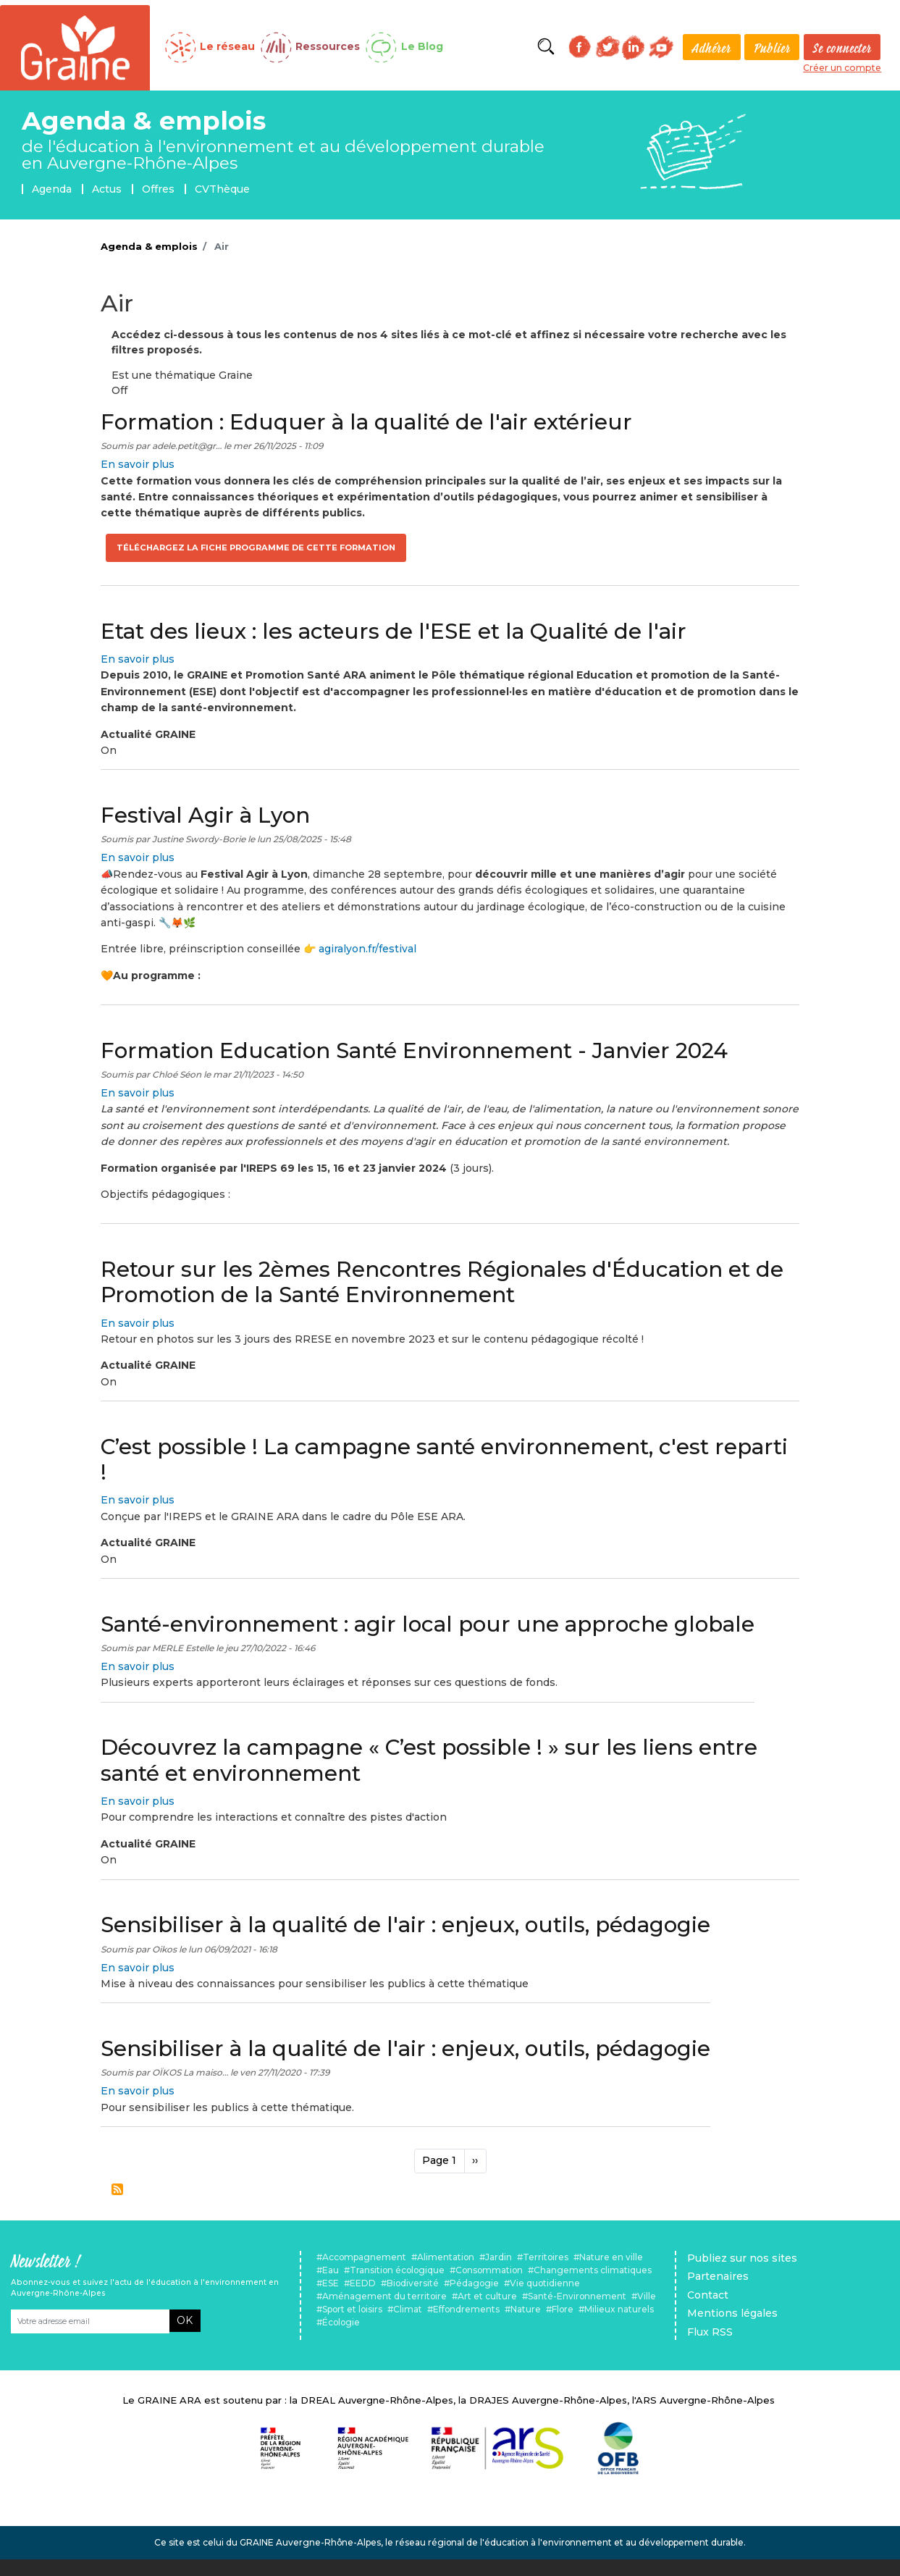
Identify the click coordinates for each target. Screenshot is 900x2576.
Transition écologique (397, 2270)
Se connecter (842, 48)
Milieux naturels (619, 2309)
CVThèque (222, 189)
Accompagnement (364, 2257)
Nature (525, 2309)
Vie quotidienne (545, 2283)
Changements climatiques (593, 2270)
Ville (646, 2296)
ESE (330, 2283)
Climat (407, 2309)
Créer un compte (842, 67)
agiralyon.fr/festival (367, 948)
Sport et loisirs (352, 2309)
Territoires (545, 2257)
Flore (562, 2309)
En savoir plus (137, 464)
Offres (158, 189)
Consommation (489, 2270)
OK (185, 2320)
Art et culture (487, 2296)
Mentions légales (732, 2313)
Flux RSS (710, 2331)
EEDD (363, 2283)
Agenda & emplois (144, 120)
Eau (330, 2270)
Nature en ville (611, 2257)
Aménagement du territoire (384, 2296)
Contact (707, 2295)
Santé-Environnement (577, 2296)
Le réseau (227, 46)
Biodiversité (413, 2283)
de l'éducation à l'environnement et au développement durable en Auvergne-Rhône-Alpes (283, 154)
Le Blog (422, 46)
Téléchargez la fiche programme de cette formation (256, 547)
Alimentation (445, 2257)
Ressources (327, 46)
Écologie (341, 2322)
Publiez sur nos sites (742, 2258)
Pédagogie (474, 2283)
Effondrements (466, 2309)
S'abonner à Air (117, 2189)
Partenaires (718, 2276)
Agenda (52, 189)
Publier (772, 48)
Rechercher (546, 46)
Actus (107, 189)
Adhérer (711, 48)
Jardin (498, 2257)
